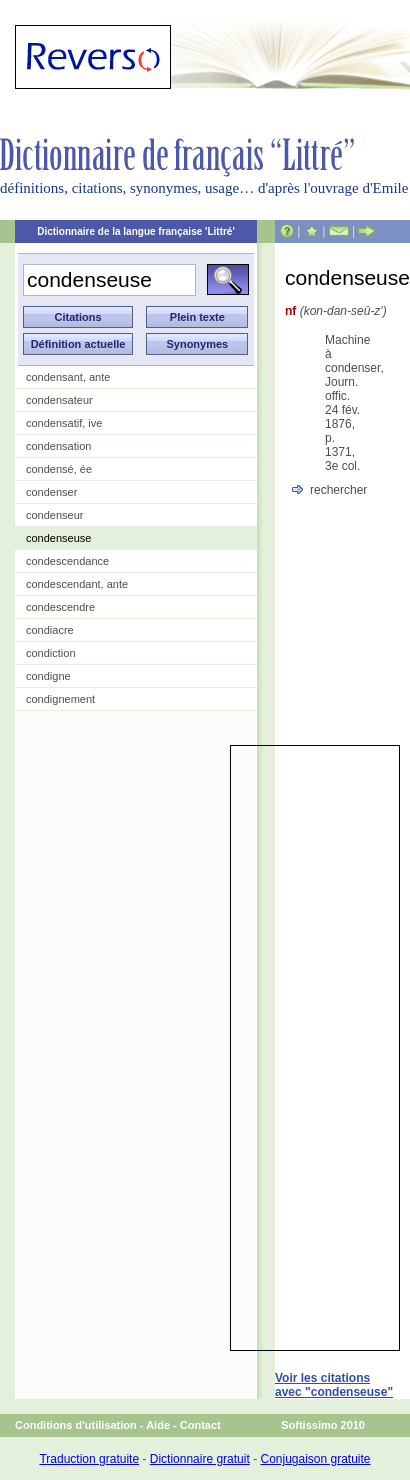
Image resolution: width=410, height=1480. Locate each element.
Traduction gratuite (89, 1459)
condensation (58, 446)
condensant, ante (68, 377)
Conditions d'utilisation (76, 1425)
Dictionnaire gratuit (200, 1459)
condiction (51, 653)
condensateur (59, 400)
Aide (158, 1425)
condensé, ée (59, 469)
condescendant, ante (77, 584)
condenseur (55, 515)
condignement (60, 699)
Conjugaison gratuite (315, 1459)
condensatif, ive (64, 423)
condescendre (60, 607)
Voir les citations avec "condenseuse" (334, 1385)
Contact (200, 1425)
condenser (51, 492)
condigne (48, 676)
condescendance (67, 561)
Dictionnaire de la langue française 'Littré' (136, 231)
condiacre (50, 630)
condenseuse (58, 538)
